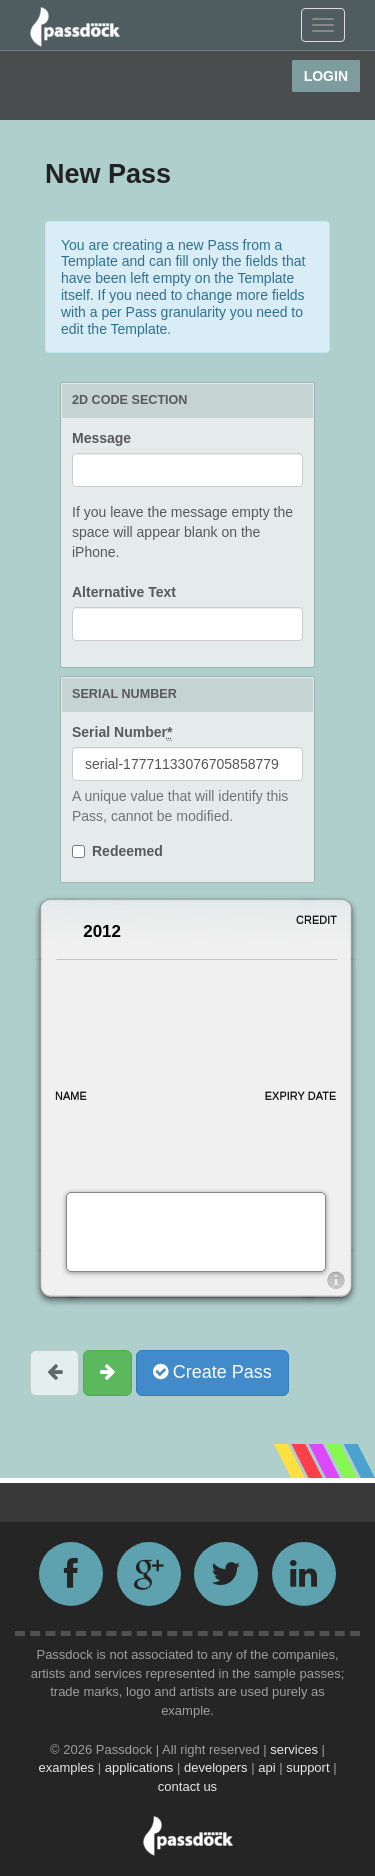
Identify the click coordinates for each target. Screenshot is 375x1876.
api (268, 1767)
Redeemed (127, 851)
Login (326, 76)
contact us (187, 1786)
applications (141, 1767)
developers (217, 1767)
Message (101, 438)
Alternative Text (124, 592)
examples (67, 1767)
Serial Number (122, 732)
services (295, 1749)
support (309, 1767)
